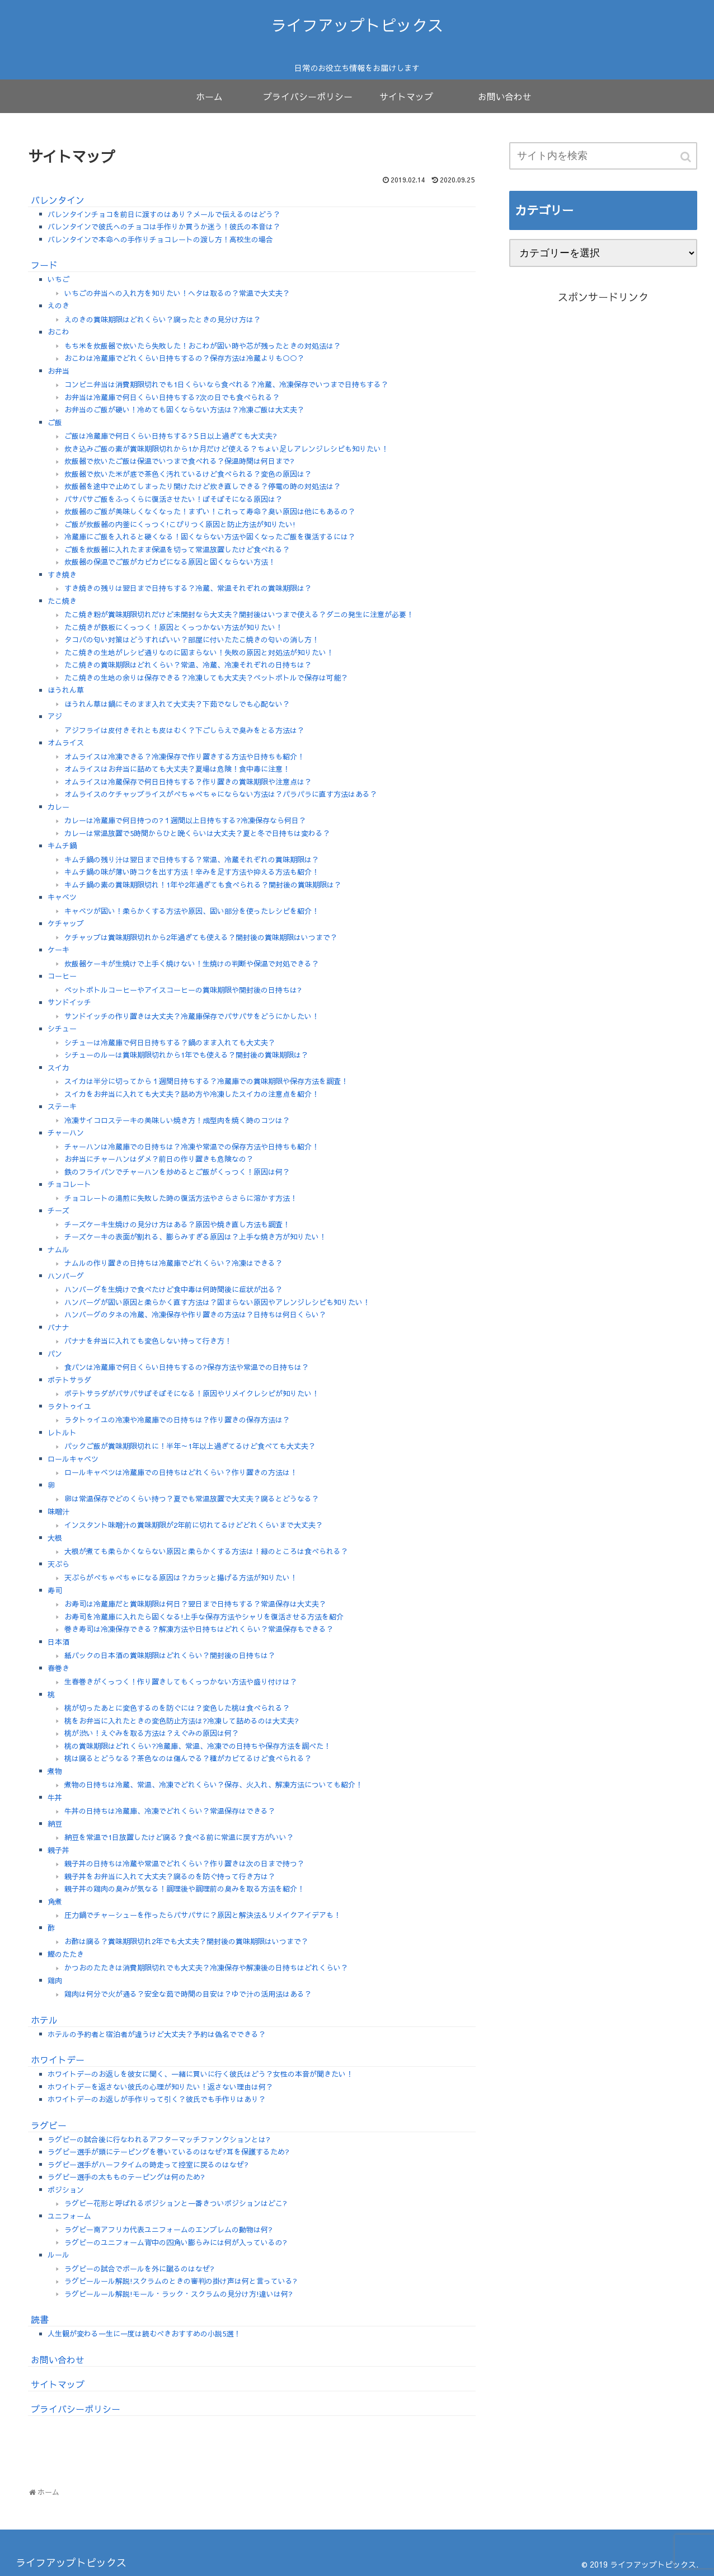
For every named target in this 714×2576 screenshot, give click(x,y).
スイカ (58, 1068)
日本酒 (58, 1642)
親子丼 (58, 1850)
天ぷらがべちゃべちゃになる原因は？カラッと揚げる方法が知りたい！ (180, 1578)
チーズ (58, 1210)
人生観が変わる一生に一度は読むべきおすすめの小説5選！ (144, 2334)
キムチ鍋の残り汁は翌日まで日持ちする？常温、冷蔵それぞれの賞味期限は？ (191, 860)
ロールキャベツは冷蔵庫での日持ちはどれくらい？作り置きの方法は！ (180, 1472)
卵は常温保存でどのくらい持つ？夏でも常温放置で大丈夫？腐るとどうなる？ (191, 1499)
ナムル (58, 1250)
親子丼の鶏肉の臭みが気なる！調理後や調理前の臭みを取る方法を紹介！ (184, 1889)
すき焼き (62, 575)
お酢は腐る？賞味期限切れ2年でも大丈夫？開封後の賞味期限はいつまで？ (186, 1941)
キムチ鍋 (62, 846)
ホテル (44, 2020)
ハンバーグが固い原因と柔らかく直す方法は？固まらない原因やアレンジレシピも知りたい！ (217, 1302)
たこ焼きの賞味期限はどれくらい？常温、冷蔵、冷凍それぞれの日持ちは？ (188, 665)
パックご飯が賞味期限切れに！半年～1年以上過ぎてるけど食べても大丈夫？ (190, 1446)
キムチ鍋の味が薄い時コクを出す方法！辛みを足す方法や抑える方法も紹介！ (191, 872)
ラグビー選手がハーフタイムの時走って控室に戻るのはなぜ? (148, 2165)
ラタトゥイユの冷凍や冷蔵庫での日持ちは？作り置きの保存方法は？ (177, 1420)
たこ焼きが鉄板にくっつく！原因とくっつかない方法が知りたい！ (173, 627)
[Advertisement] (603, 433)
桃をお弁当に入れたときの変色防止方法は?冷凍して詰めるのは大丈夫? (181, 1721)
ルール (58, 2255)
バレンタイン (57, 200)
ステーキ (62, 1106)
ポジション (66, 2190)
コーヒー (62, 976)
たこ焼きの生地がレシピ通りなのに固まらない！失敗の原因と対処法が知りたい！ (198, 652)
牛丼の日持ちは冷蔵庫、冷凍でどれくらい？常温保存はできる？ (169, 1811)
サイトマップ (57, 2384)
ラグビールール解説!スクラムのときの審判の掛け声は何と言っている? (180, 2281)
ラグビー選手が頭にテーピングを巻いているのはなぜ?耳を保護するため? (168, 2152)
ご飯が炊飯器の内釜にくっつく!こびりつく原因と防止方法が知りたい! (179, 524)
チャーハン (66, 1133)
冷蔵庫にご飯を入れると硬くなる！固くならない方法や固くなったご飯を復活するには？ (209, 537)
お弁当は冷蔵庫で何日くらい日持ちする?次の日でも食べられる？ (172, 397)
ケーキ (58, 950)
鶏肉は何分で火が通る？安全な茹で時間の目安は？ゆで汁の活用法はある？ (188, 1994)
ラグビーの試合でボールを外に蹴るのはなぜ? (139, 2269)
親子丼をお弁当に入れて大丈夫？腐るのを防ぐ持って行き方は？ (169, 1876)
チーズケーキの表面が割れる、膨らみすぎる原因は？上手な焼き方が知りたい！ (195, 1237)
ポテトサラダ (69, 1380)
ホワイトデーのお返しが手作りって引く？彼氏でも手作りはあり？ (157, 2099)
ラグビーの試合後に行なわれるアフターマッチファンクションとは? (159, 2139)
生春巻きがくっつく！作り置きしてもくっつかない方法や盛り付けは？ (180, 1682)
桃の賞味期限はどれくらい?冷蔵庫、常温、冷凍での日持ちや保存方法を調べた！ (197, 1746)
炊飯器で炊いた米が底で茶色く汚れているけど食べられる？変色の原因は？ (188, 474)
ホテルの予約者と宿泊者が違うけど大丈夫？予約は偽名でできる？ (157, 2034)
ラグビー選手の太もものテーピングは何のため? (126, 2177)
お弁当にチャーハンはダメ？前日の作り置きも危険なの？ (158, 1159)
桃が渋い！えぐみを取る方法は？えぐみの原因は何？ (151, 1733)
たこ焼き (62, 601)
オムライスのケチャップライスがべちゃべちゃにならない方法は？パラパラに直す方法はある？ (220, 794)
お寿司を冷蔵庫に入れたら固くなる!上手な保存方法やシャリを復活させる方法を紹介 (204, 1617)
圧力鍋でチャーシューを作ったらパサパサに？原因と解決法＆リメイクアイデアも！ (202, 1915)
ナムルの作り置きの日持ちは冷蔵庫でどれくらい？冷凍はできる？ (173, 1263)
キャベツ (62, 897)
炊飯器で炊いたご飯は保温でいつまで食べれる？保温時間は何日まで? (179, 461)
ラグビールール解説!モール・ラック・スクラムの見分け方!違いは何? (178, 2294)
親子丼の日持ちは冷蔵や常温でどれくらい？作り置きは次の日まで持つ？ (184, 1864)
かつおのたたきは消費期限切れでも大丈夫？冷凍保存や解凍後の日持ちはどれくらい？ (206, 1968)
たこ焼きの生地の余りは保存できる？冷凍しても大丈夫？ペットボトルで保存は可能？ (206, 678)
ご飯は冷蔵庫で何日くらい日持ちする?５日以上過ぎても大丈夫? (170, 436)
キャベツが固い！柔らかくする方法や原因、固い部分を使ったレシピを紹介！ (191, 911)
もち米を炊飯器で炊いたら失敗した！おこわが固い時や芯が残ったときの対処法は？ (202, 346)
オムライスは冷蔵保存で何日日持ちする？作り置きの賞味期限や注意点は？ (188, 782)
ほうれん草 (66, 690)
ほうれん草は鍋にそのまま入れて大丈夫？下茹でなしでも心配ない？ (177, 704)
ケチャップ (66, 923)
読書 (40, 2319)
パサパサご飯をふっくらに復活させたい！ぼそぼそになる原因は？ (173, 499)
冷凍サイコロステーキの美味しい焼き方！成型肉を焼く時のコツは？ (177, 1120)
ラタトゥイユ (69, 1406)
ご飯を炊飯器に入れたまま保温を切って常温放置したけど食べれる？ (177, 550)
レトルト (62, 1433)
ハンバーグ (66, 1276)
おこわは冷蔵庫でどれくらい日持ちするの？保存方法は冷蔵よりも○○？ (184, 358)
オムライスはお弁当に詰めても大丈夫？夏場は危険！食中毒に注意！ (177, 769)
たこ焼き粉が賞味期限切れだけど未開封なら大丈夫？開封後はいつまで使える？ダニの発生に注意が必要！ (239, 614)
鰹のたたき (66, 1954)
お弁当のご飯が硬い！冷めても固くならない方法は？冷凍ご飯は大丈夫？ (184, 410)
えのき (58, 306)
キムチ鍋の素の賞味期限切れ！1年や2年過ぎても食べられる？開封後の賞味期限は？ (202, 885)
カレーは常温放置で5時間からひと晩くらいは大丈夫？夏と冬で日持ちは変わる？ (197, 833)
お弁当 (58, 371)
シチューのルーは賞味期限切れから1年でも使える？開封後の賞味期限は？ (186, 1055)
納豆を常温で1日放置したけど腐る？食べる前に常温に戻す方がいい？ (179, 1837)
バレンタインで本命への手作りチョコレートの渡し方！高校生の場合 (160, 239)
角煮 (55, 1902)
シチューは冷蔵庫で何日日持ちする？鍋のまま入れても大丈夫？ (169, 1043)
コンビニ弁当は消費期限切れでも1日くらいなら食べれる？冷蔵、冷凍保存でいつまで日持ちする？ (226, 384)
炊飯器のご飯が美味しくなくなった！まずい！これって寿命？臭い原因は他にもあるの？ (209, 511)
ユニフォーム (69, 2216)
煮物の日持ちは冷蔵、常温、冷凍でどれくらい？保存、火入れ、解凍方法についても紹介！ (213, 1785)
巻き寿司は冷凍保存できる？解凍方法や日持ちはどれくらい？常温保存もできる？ (198, 1629)
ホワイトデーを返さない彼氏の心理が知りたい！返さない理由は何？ (160, 2087)
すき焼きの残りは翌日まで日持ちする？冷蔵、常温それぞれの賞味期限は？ (188, 588)
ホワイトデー (57, 2059)
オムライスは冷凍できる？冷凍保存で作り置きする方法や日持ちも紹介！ (184, 757)
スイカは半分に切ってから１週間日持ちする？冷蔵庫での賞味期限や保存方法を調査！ (206, 1081)
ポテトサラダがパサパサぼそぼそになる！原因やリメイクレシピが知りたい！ (191, 1393)
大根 (55, 1538)
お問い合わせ (57, 2359)
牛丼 (55, 1798)
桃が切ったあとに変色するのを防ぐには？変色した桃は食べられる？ (177, 1708)
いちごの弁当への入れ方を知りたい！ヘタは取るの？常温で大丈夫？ (177, 293)
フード (44, 265)
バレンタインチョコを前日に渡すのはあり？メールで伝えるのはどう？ (164, 214)
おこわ (58, 332)
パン (55, 1354)
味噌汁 (58, 1512)
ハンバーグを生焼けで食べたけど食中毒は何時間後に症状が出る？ (173, 1289)
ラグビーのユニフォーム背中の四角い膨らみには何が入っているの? (175, 2242)
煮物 (55, 1771)
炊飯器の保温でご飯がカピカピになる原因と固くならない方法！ (169, 562)
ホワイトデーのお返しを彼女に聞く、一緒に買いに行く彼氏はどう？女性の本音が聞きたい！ (200, 2074)
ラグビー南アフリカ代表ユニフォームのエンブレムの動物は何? (168, 2230)
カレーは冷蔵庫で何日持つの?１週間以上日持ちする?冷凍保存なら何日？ (185, 820)
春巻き (58, 1668)
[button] (686, 157)
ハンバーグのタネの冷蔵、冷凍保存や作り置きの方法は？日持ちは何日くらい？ (195, 1315)
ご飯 (55, 422)
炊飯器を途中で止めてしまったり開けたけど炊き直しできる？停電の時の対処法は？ (202, 486)
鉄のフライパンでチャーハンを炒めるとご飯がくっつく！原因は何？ (177, 1172)
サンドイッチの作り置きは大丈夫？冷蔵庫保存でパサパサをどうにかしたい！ (191, 1016)
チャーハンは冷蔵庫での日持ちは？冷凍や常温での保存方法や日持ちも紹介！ (191, 1147)
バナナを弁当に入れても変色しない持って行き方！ (148, 1341)
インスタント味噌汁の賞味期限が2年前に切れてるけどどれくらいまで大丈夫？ (193, 1525)
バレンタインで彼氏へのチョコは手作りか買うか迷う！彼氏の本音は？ (164, 227)
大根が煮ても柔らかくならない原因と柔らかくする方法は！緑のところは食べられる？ (206, 1551)
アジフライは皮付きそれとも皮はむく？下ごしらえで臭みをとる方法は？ (184, 730)
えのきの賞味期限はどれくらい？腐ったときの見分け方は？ (162, 320)
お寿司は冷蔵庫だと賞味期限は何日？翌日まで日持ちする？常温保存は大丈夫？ (195, 1604)
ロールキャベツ (73, 1459)
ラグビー (49, 2125)
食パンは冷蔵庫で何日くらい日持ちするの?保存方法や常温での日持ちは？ (186, 1367)
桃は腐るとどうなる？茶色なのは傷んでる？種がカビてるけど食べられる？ (188, 1758)
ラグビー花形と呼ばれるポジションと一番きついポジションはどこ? (175, 2203)
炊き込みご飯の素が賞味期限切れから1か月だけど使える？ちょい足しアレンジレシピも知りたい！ (226, 449)
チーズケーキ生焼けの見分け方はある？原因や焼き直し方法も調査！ (177, 1224)
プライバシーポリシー (75, 2409)
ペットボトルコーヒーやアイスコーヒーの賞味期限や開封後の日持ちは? (183, 990)
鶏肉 (55, 1981)
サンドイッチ (69, 1002)
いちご (58, 279)
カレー (58, 807)
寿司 (55, 1590)
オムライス (66, 743)
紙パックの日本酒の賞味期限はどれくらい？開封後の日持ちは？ (169, 1655)
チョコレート (69, 1184)
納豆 (55, 1824)
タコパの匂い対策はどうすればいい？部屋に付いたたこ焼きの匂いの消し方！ (191, 640)
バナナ (58, 1327)
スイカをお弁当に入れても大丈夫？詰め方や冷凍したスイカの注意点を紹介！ (191, 1094)
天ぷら (58, 1564)
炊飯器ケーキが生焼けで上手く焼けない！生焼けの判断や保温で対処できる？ (191, 964)
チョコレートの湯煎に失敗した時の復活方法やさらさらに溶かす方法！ (180, 1198)
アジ (55, 716)
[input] (603, 156)
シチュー (62, 1029)
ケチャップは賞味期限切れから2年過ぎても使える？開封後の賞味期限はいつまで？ (200, 937)
